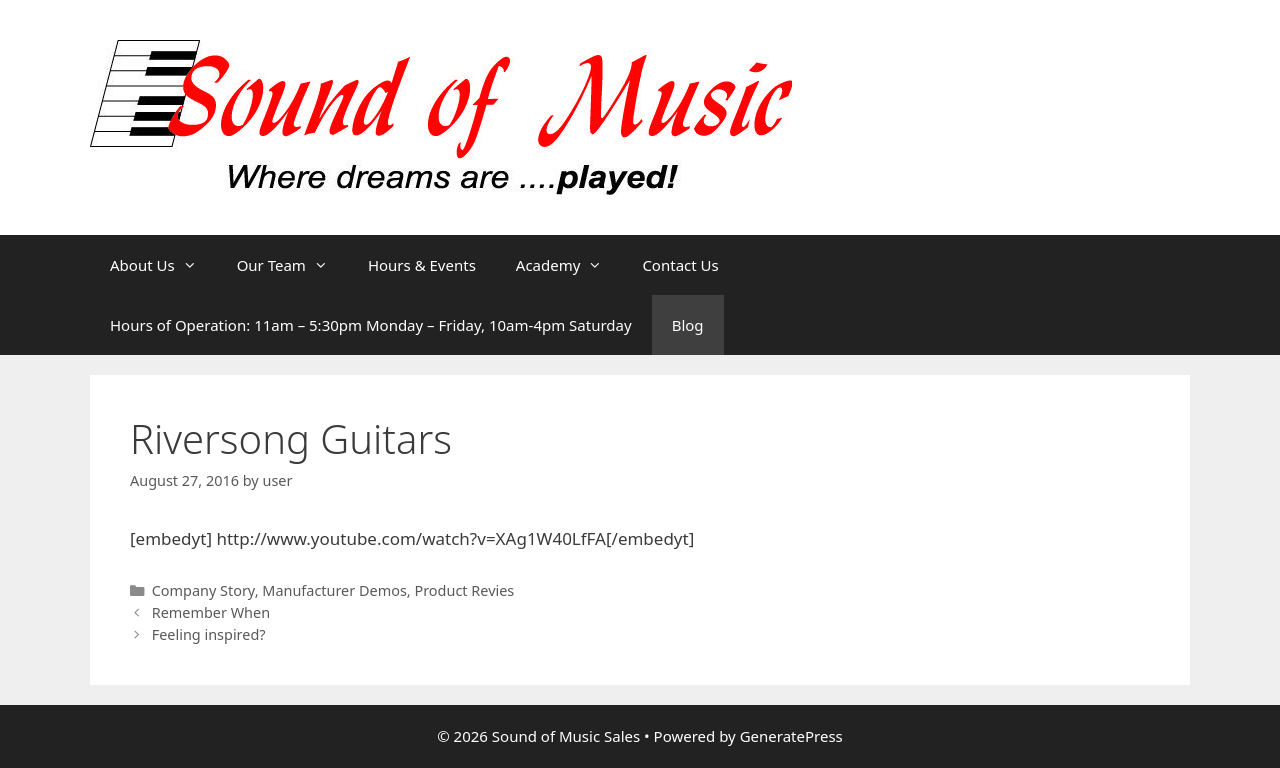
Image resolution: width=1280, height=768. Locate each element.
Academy (569, 265)
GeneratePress (791, 736)
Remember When (211, 612)
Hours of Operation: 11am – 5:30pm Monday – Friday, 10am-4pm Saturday (371, 325)
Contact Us (680, 265)
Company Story (203, 590)
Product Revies (464, 590)
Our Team (292, 265)
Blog (688, 325)
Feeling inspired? (209, 634)
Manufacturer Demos (334, 590)
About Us (163, 265)
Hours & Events (422, 265)
